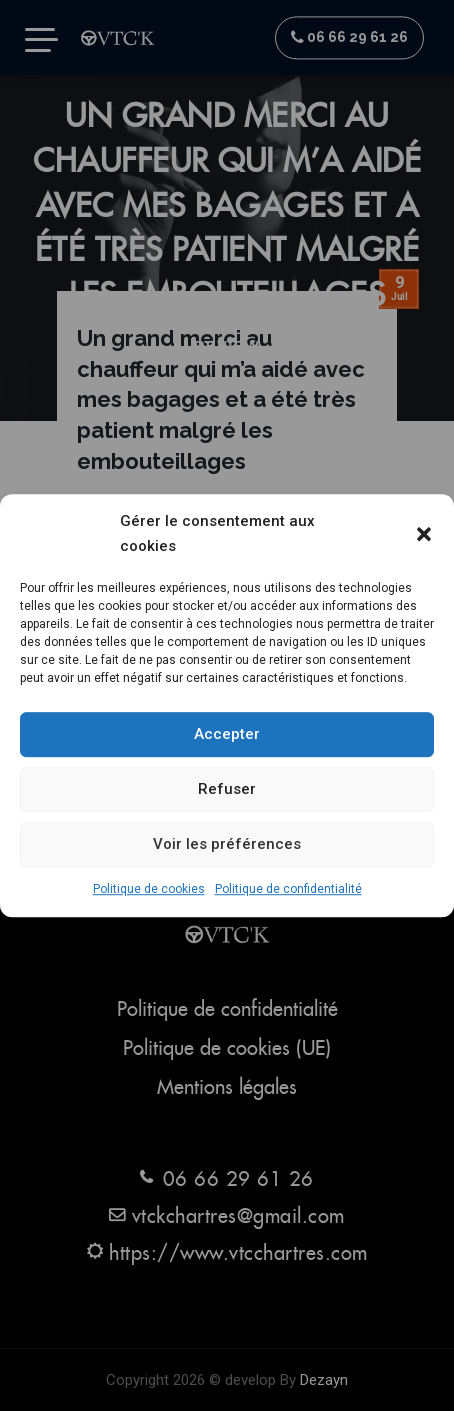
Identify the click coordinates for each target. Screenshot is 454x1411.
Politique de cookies (149, 889)
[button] (424, 534)
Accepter (227, 735)
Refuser (227, 790)
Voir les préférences (227, 845)
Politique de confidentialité (288, 889)
